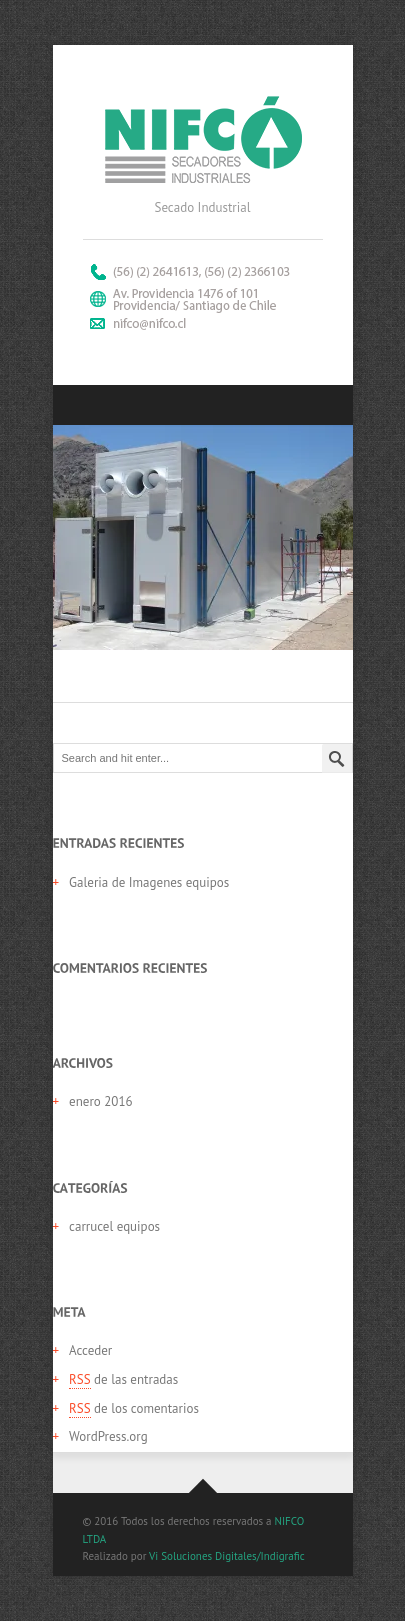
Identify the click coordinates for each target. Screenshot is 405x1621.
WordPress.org (108, 1436)
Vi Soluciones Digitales (203, 1556)
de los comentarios (134, 1409)
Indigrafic (283, 1556)
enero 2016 (101, 1101)
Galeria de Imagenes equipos (149, 882)
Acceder (90, 1350)
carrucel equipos (114, 1226)
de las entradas (123, 1380)
